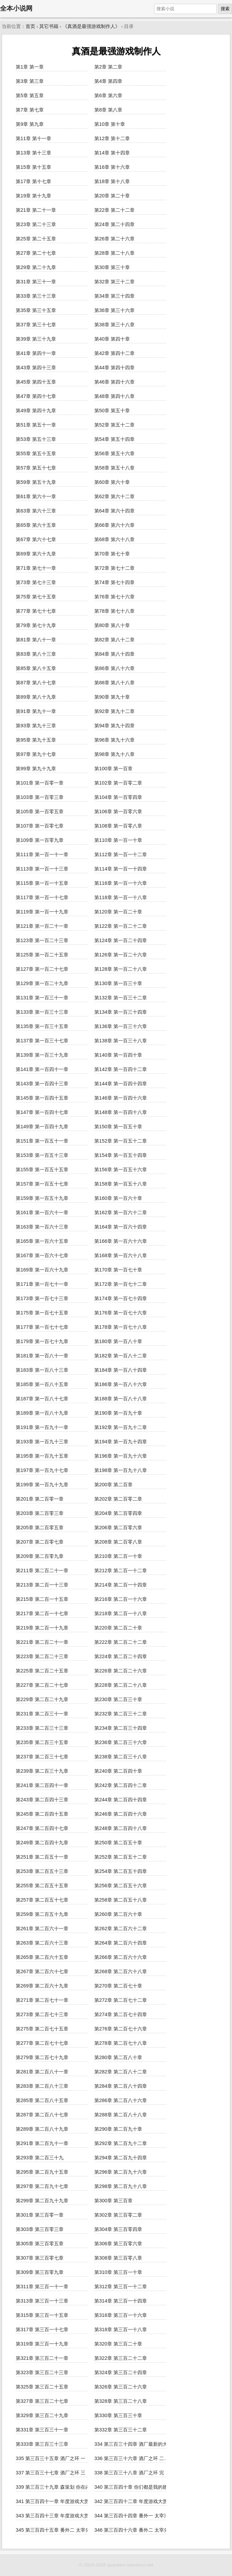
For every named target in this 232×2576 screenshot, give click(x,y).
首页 (30, 26)
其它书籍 (48, 26)
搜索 (225, 8)
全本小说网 (16, 8)
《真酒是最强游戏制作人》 (91, 26)
